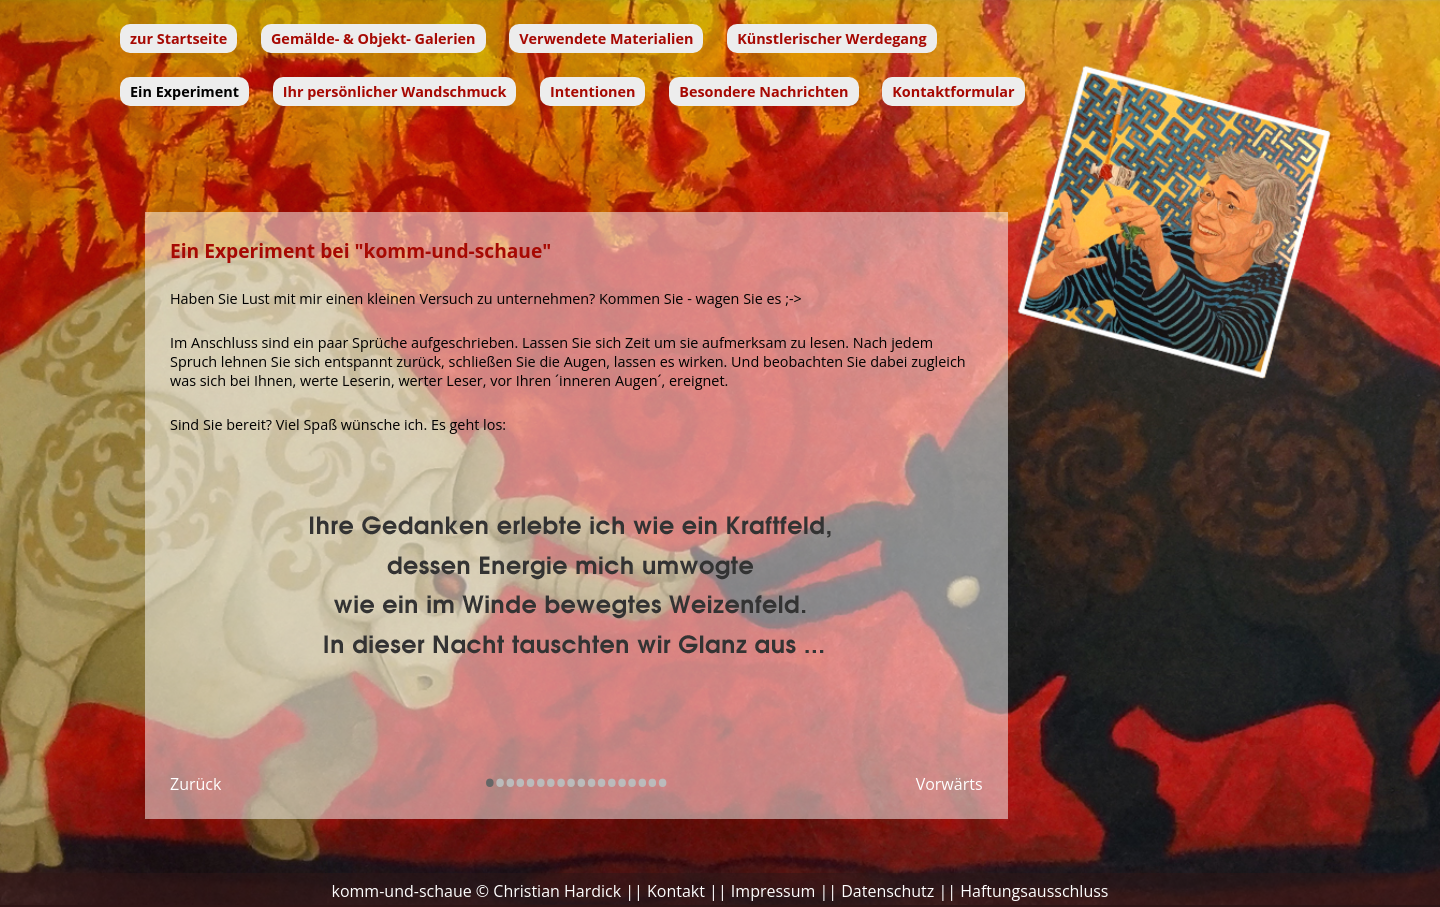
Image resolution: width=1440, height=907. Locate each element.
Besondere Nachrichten (763, 91)
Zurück (195, 784)
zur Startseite (178, 38)
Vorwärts (949, 784)
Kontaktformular (953, 91)
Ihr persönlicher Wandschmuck (395, 91)
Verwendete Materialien (606, 38)
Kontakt (676, 891)
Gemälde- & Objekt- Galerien (373, 38)
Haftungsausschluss (1034, 891)
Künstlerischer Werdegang (831, 38)
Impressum (773, 891)
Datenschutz (887, 891)
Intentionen (592, 91)
